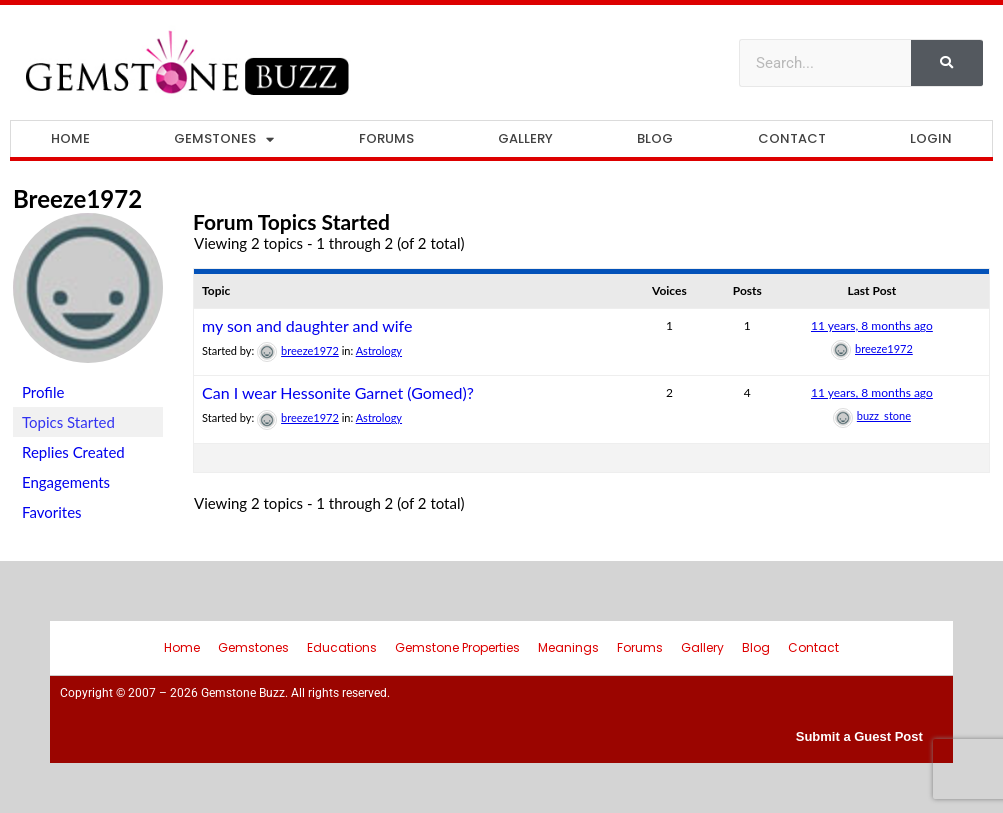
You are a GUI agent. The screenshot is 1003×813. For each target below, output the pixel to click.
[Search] (947, 63)
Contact (792, 138)
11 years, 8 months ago (872, 325)
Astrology (379, 350)
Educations (342, 647)
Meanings (568, 647)
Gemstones (224, 139)
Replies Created (73, 452)
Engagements (66, 482)
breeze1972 (77, 198)
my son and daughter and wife (307, 325)
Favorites (52, 512)
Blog (655, 138)
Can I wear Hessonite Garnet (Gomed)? (338, 392)
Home (70, 138)
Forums (386, 138)
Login (931, 138)
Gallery (525, 138)
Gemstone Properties (457, 647)
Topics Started (68, 422)
